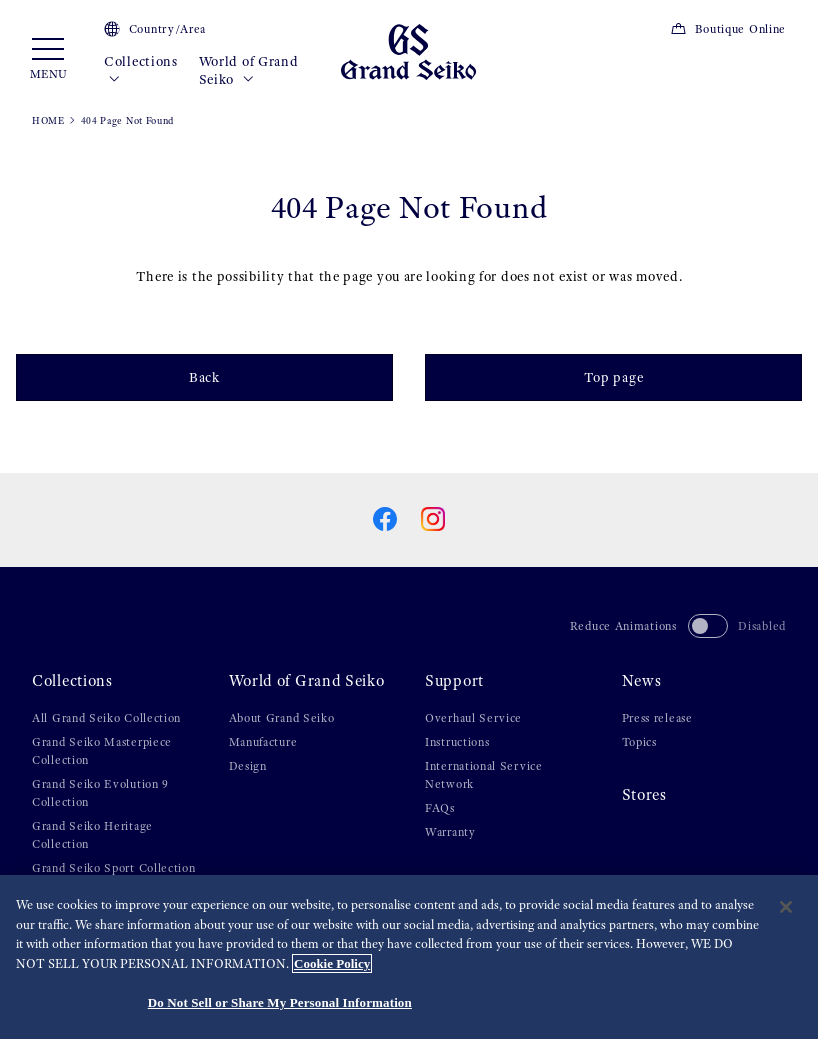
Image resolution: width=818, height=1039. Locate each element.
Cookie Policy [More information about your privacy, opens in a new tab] (332, 963)
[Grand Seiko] (408, 51)
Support (454, 681)
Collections (141, 70)
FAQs (440, 808)
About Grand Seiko (282, 718)
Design (248, 766)
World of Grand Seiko (249, 70)
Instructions (457, 742)
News (642, 681)
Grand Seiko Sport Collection (114, 868)
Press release (657, 718)
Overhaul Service (473, 718)
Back (204, 377)
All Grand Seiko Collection (106, 718)
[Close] (786, 907)
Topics (639, 742)
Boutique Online (728, 29)
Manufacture (263, 742)
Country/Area (155, 29)
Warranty (450, 832)
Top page (614, 377)
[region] (409, 957)
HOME (48, 120)
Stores (644, 795)
